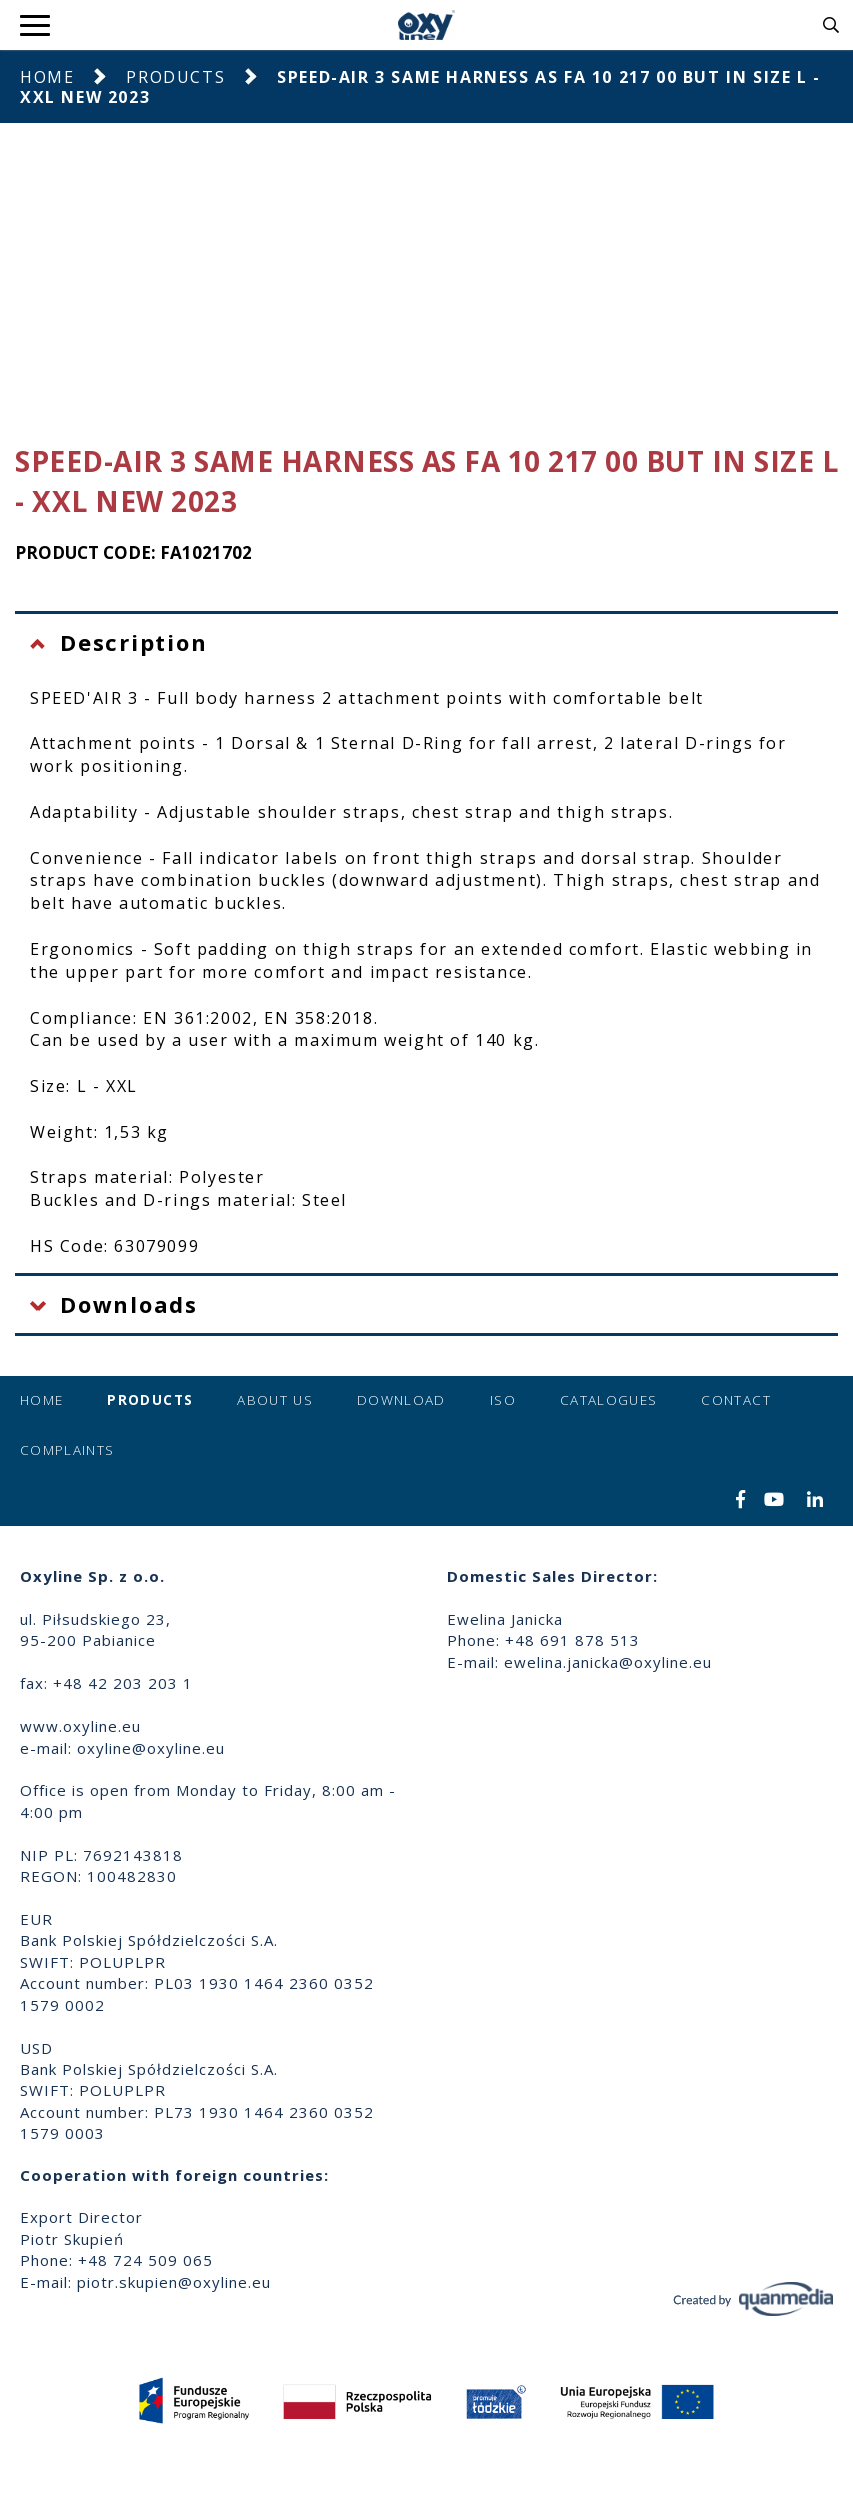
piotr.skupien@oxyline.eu (174, 2282)
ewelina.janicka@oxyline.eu (608, 1662)
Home (47, 77)
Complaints (67, 1450)
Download (401, 1400)
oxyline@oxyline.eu (151, 1748)
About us (275, 1400)
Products (175, 77)
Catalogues (609, 1400)
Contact (735, 1400)
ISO (503, 1400)
